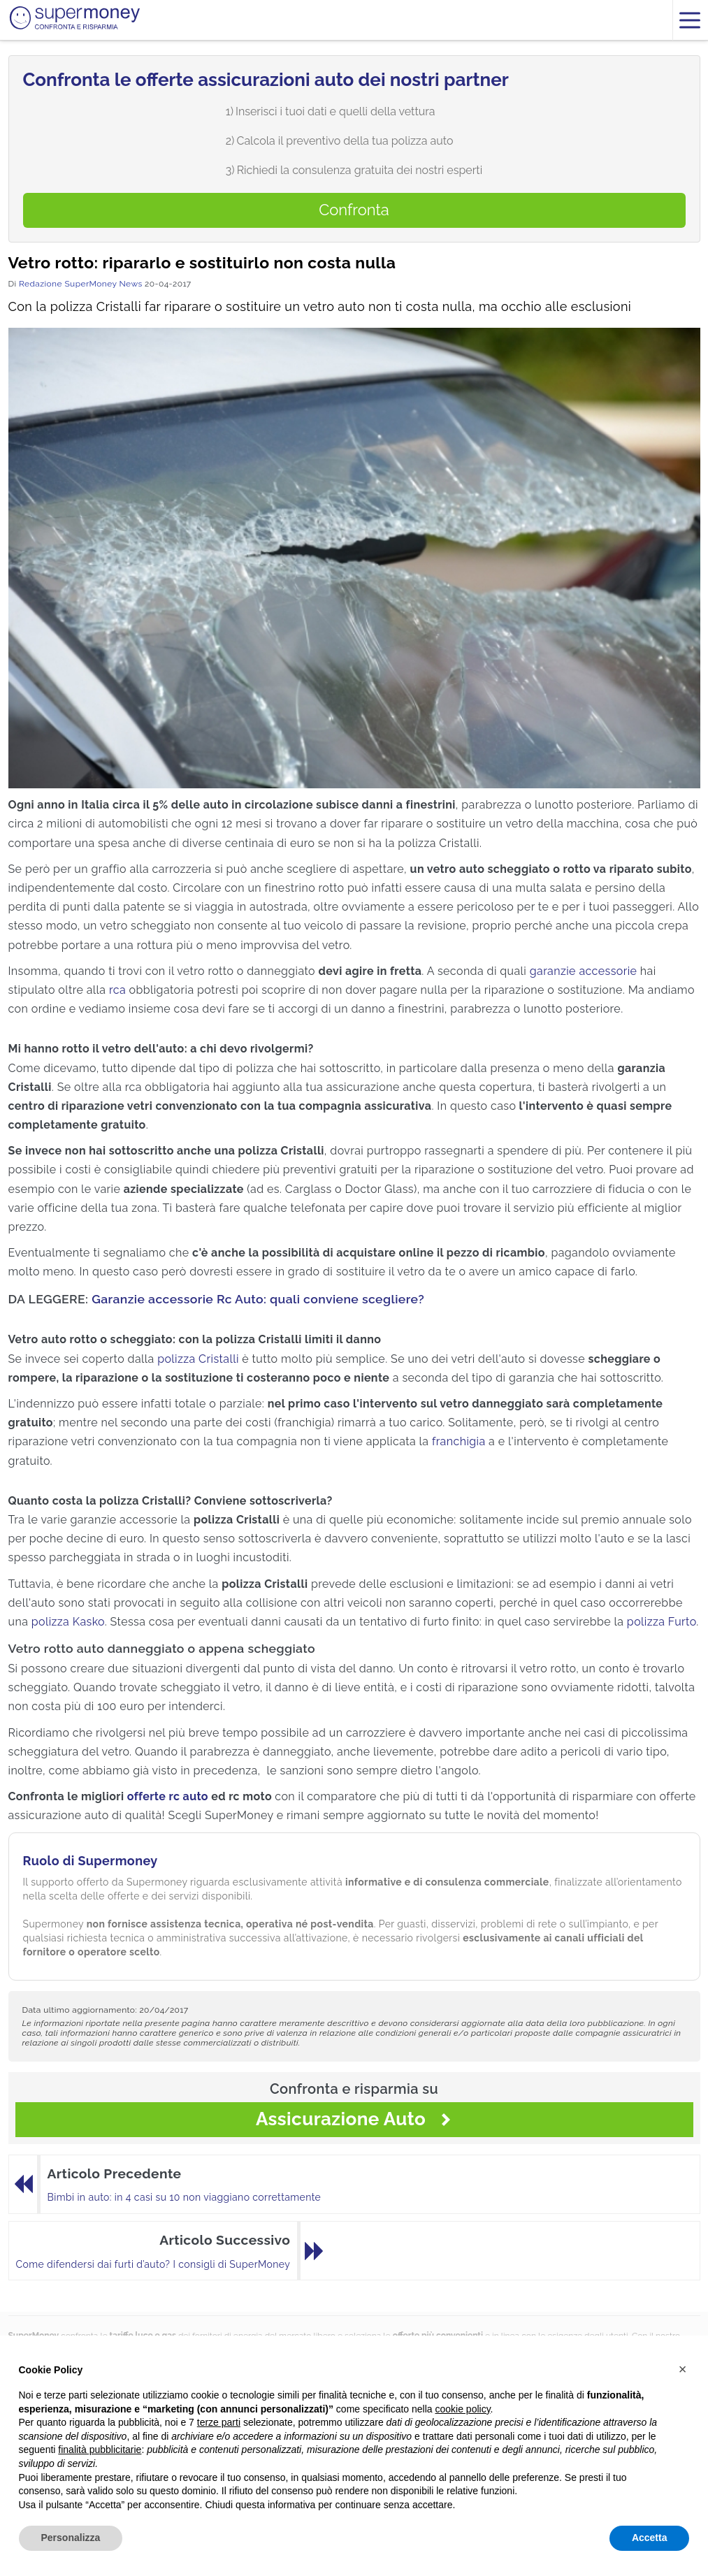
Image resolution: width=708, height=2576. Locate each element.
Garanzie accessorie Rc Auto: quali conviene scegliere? (258, 1298)
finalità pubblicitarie (99, 2449)
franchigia (459, 1441)
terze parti (218, 2422)
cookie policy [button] (462, 2409)
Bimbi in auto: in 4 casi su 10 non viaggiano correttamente (185, 2197)
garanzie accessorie (583, 971)
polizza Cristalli (198, 1359)
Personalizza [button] (71, 2537)
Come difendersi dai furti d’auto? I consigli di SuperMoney (153, 2264)
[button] (683, 2369)
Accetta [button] (649, 2537)
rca (117, 990)
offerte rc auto (167, 1796)
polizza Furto (661, 1621)
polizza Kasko (68, 1621)
